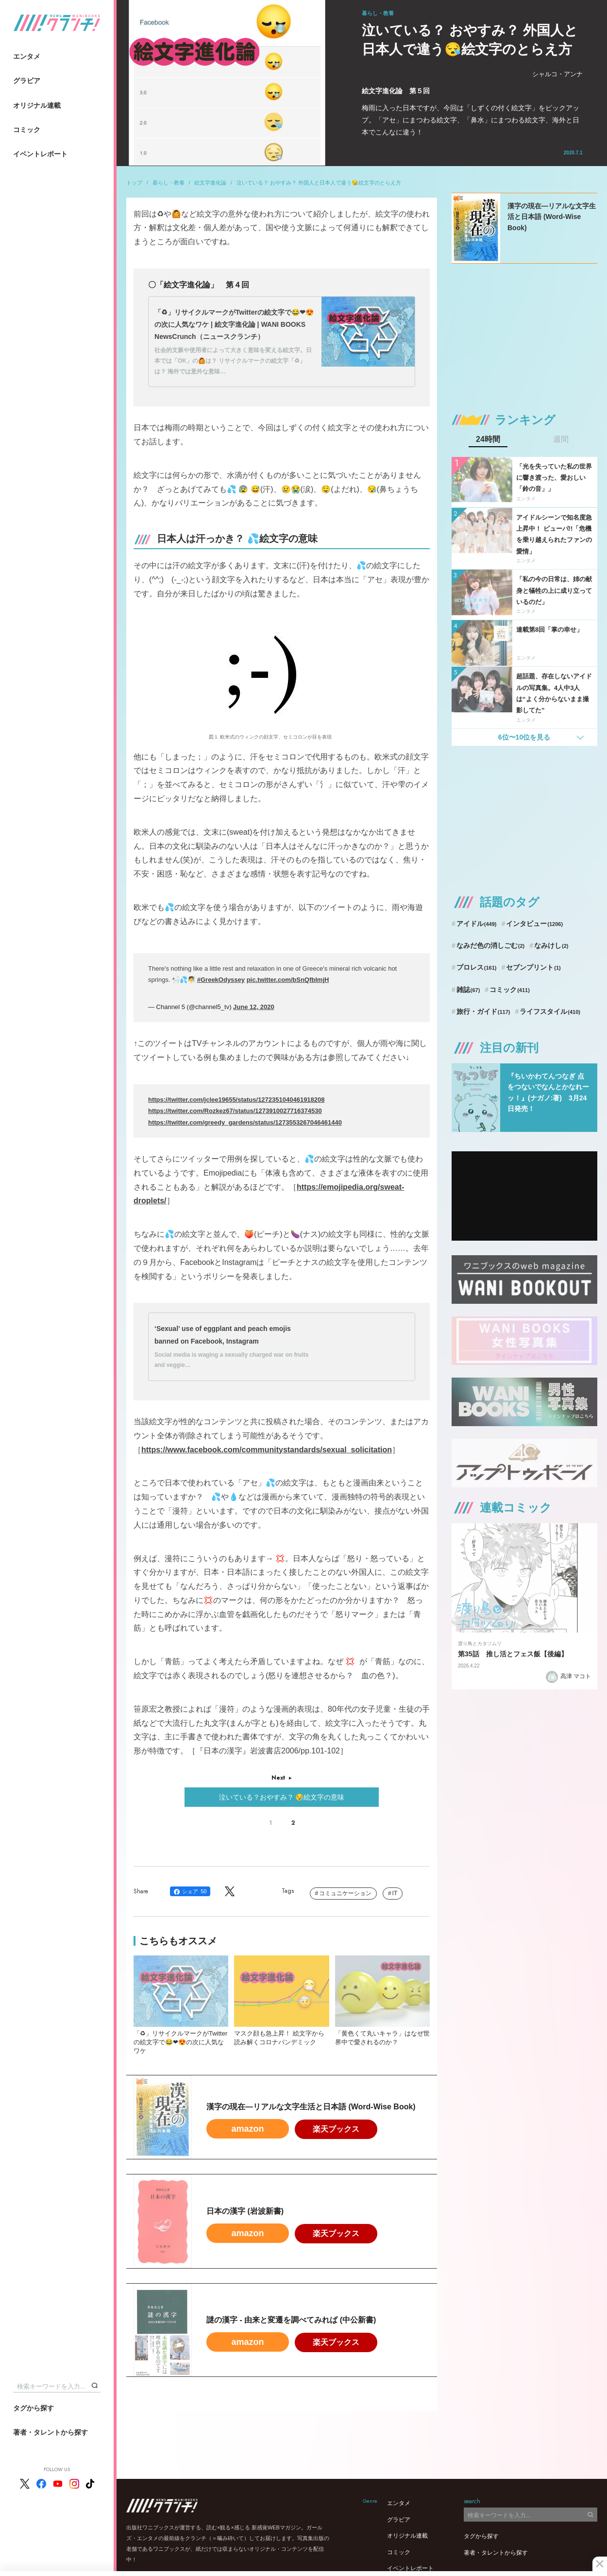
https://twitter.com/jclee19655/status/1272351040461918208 (236, 1099)
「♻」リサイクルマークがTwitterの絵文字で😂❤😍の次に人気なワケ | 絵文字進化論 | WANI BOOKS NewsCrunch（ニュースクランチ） (234, 324)
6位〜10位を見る (524, 737)
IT (395, 1893)
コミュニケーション (345, 1893)
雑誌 (468, 989)
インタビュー (534, 923)
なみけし (551, 945)
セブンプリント (533, 967)
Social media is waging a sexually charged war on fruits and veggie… (231, 1360)
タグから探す (33, 2408)
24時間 (488, 439)
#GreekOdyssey (221, 979)
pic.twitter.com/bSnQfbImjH (288, 979)
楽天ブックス (336, 2129)
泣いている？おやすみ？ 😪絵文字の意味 (282, 1797)
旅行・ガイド (483, 1011)
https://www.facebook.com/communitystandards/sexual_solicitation (266, 1450)
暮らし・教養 (168, 182)
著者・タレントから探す (50, 2432)
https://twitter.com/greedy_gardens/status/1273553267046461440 (245, 1122)
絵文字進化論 (210, 182)
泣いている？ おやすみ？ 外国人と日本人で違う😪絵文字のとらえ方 (318, 182)
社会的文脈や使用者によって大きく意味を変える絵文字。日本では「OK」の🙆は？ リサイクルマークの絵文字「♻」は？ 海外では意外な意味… (233, 360)
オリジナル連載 (37, 105)
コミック (26, 130)
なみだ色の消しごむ (490, 945)
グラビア (26, 80)
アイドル (476, 923)
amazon (247, 2129)
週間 (561, 439)
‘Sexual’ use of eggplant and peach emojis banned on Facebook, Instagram (222, 1335)
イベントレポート (40, 154)
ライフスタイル (550, 1011)
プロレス (476, 967)
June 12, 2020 (253, 1006)
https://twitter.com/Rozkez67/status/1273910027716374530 (235, 1110)
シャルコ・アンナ (557, 74)
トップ (134, 182)
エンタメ (26, 56)
